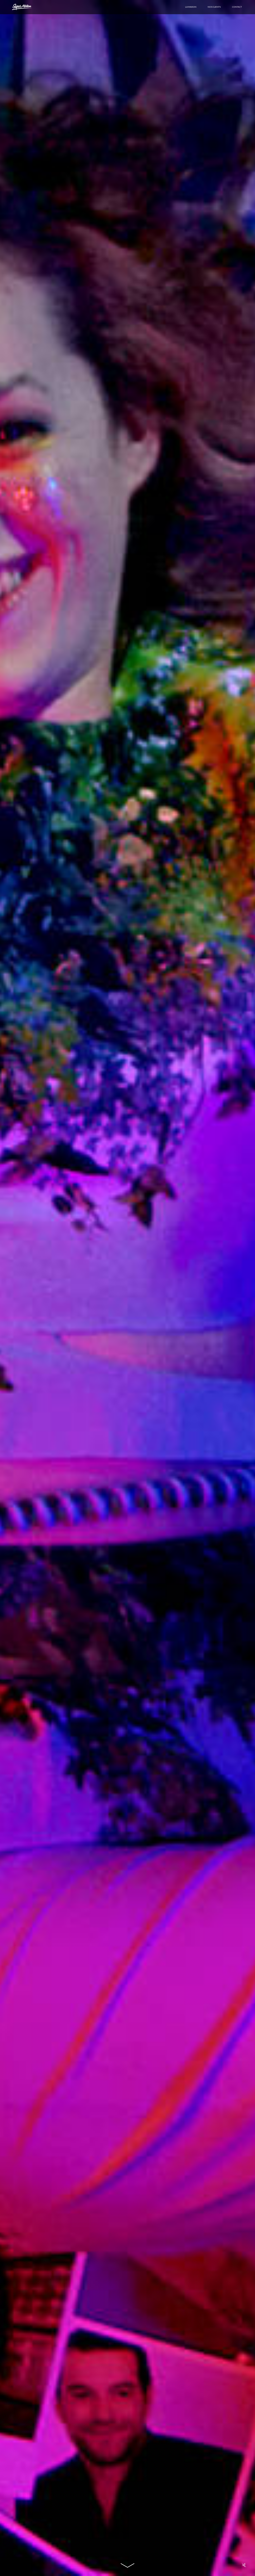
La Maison (190, 6)
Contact (237, 6)
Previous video (127, 2565)
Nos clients (214, 6)
